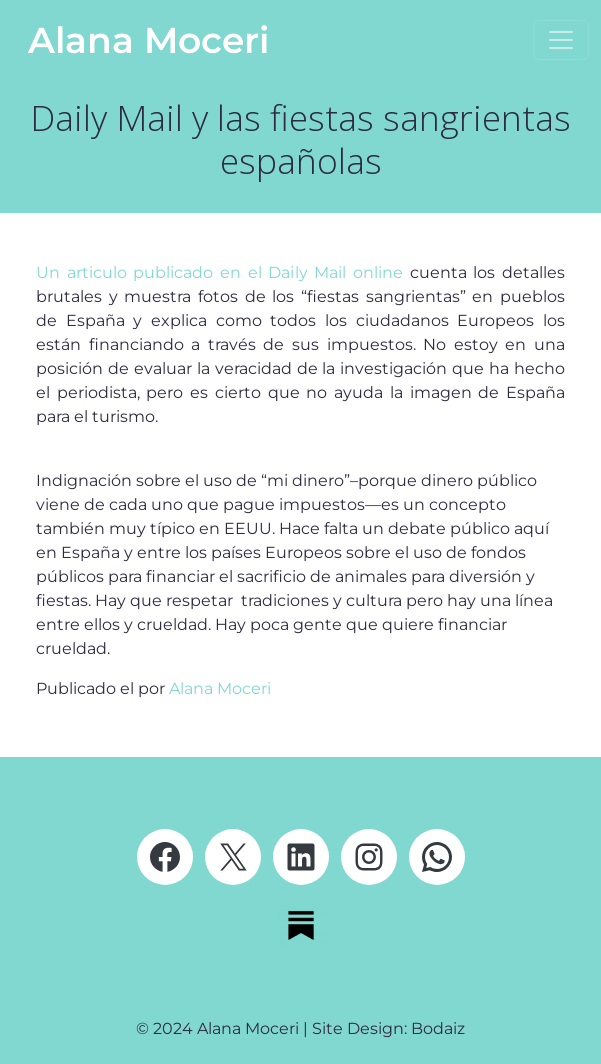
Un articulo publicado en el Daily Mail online (219, 272)
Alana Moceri (148, 40)
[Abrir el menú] (561, 40)
